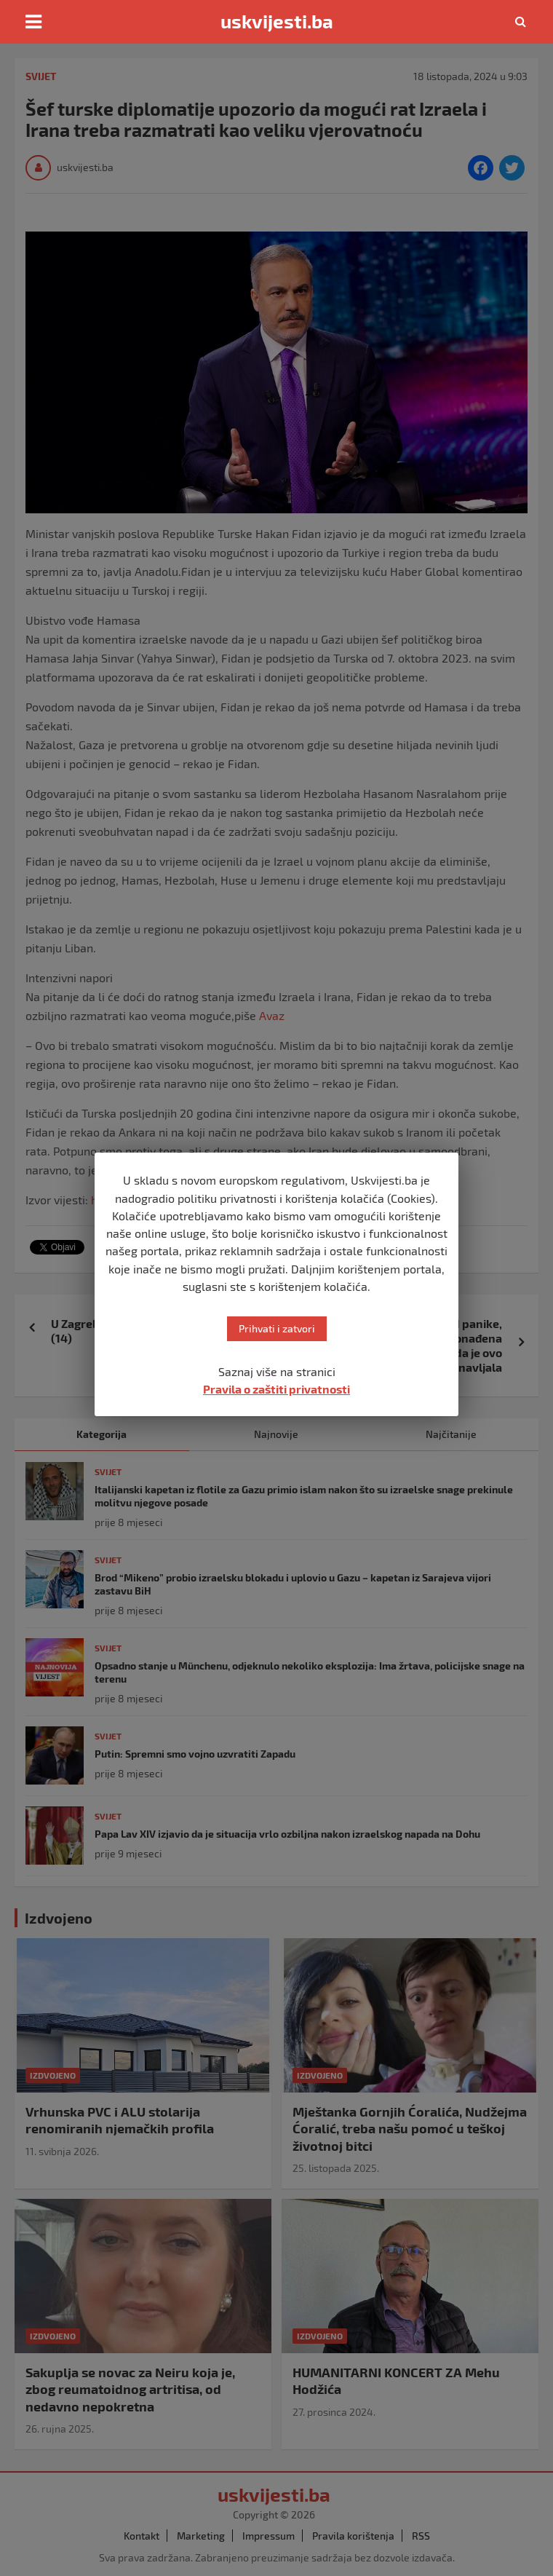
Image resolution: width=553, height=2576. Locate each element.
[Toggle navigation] (33, 22)
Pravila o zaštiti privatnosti (276, 1389)
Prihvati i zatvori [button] (277, 1328)
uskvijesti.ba (276, 21)
